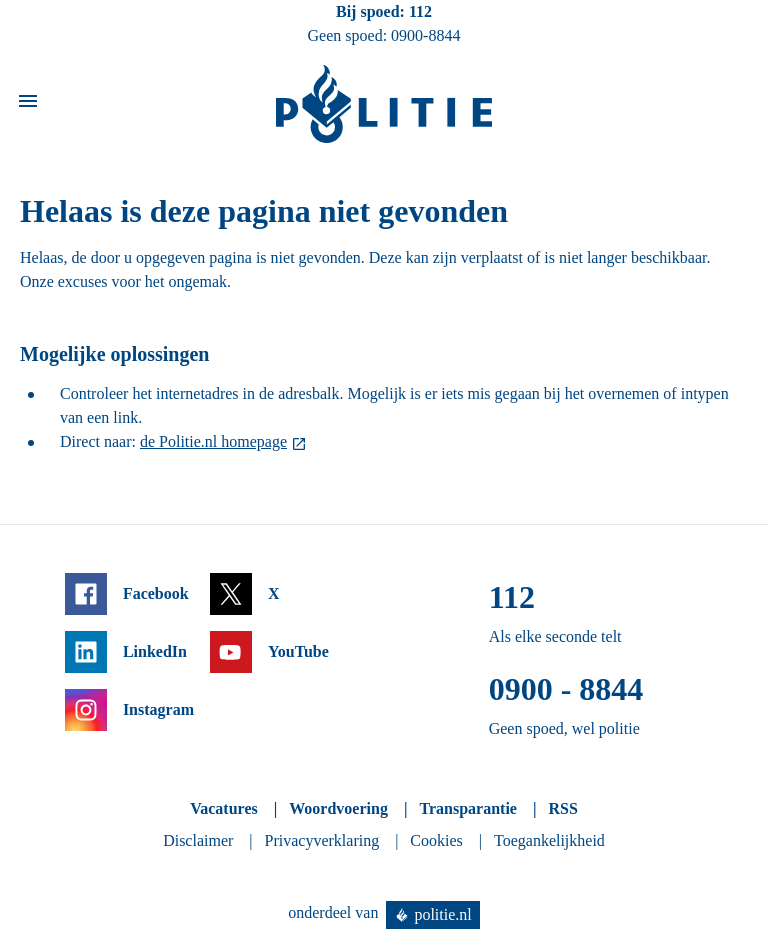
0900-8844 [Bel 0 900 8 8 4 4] (425, 35)
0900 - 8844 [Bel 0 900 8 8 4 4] (566, 689)
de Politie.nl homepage (213, 441)
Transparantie (467, 808)
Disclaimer (198, 840)
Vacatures (224, 808)
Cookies (436, 840)
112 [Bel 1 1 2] (420, 11)
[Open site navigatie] (28, 104)
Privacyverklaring (322, 840)
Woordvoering (338, 808)
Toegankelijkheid (549, 840)
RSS (562, 808)
